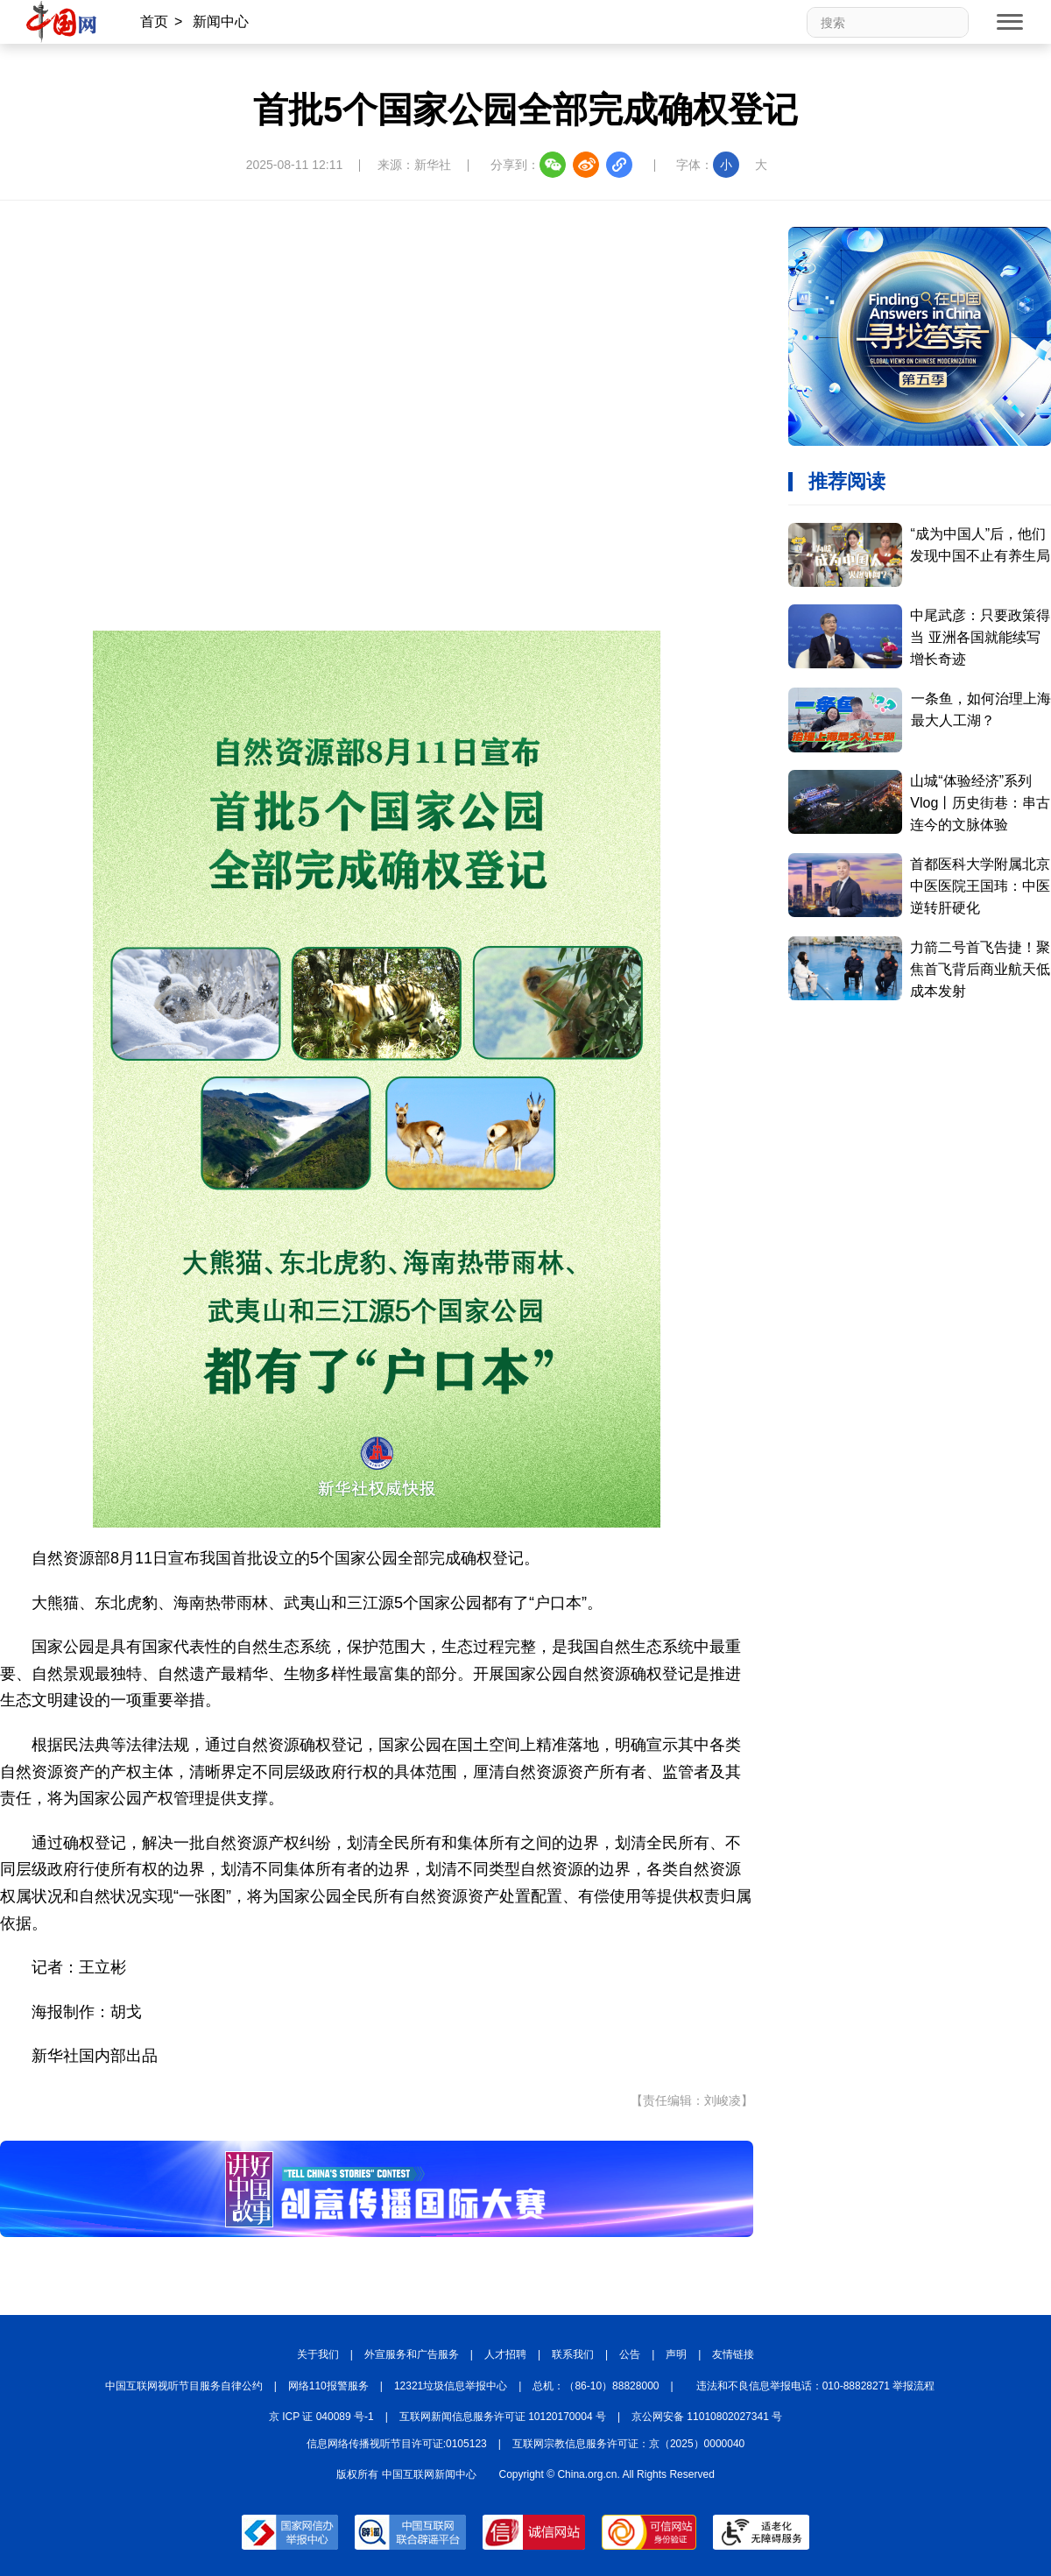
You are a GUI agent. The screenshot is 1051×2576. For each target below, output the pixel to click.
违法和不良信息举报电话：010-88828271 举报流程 (815, 2386)
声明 (676, 2354)
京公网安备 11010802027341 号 (706, 2416)
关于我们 (318, 2354)
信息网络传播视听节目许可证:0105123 (397, 2444)
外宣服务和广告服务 (411, 2354)
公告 (629, 2354)
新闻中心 (221, 21)
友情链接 (733, 2354)
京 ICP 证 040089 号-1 (321, 2416)
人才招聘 (505, 2354)
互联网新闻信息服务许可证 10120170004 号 (502, 2416)
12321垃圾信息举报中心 (450, 2386)
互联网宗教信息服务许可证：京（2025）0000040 (628, 2444)
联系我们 (573, 2354)
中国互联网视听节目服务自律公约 (184, 2386)
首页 (154, 21)
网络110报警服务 (328, 2386)
